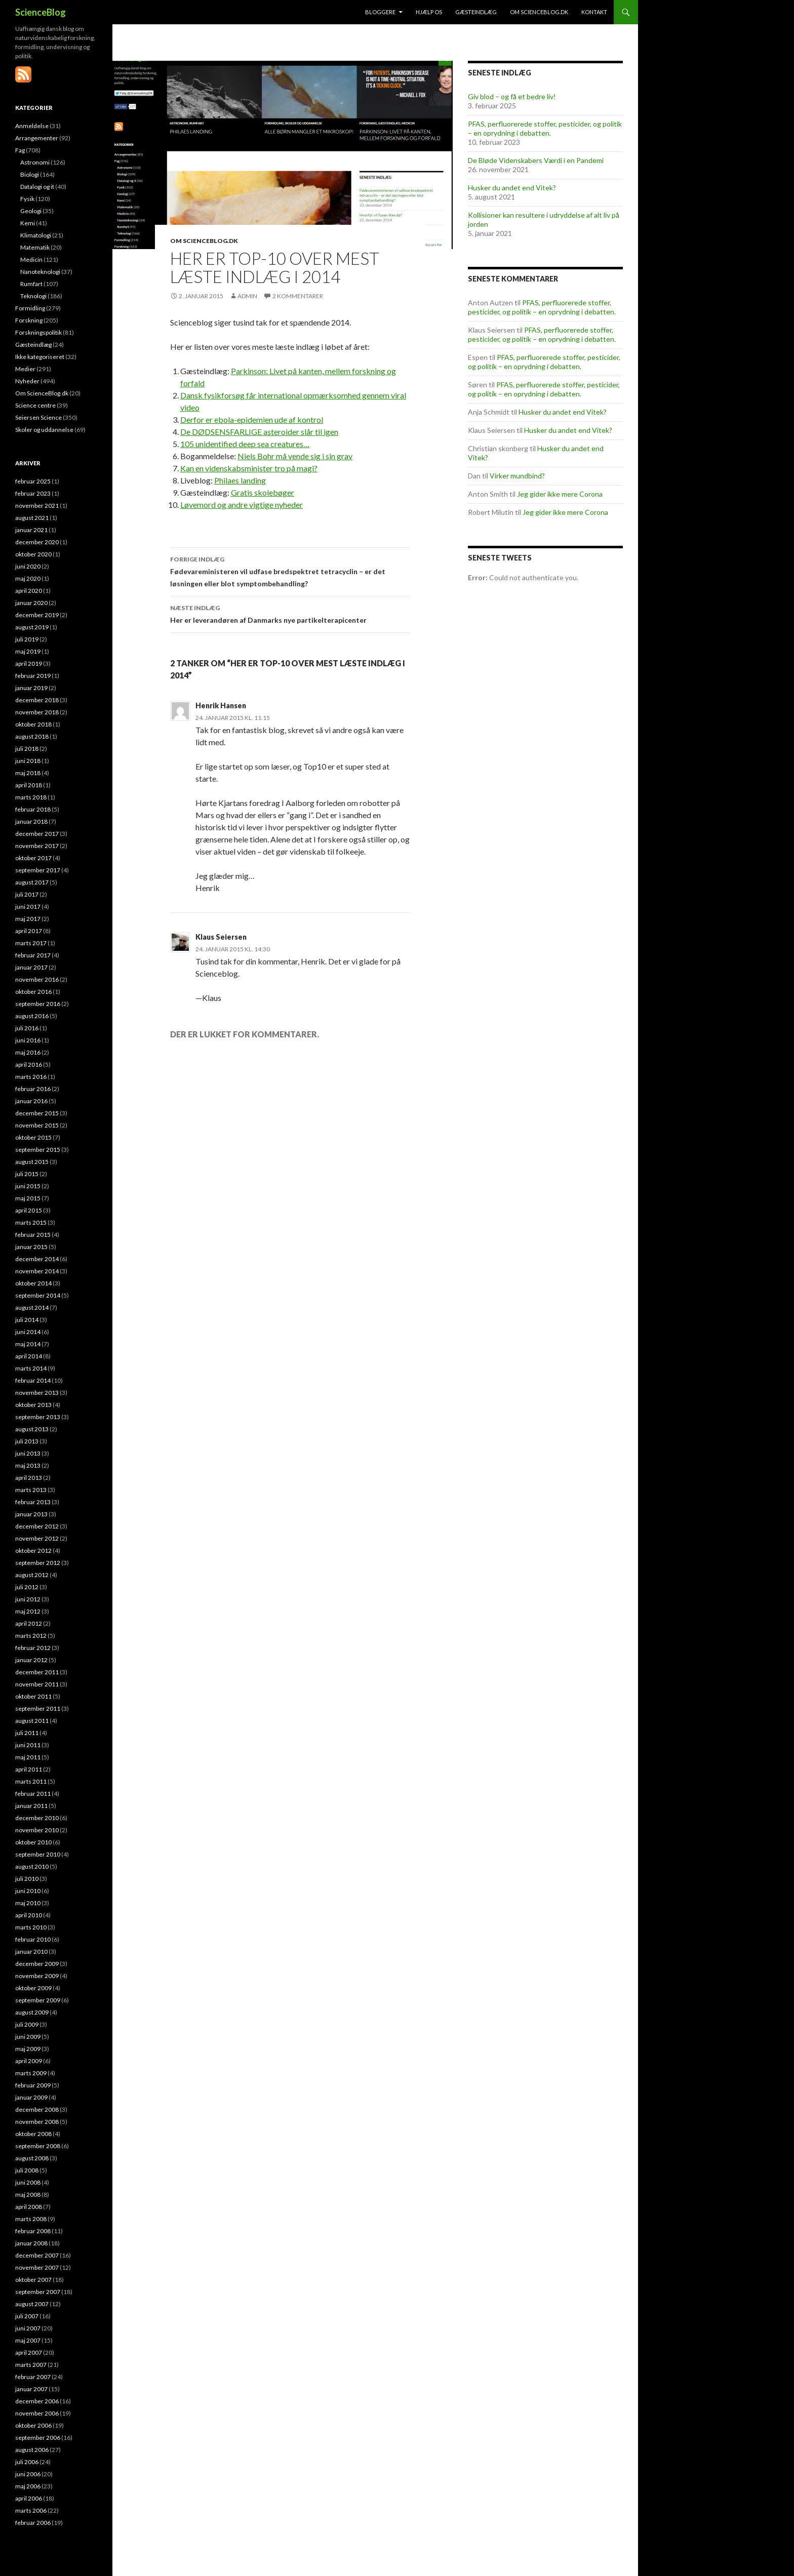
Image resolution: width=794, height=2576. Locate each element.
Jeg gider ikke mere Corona (560, 494)
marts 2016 (31, 1076)
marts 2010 (31, 1927)
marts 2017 (31, 943)
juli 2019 (26, 639)
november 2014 (37, 1271)
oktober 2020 (33, 554)
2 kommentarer (297, 296)
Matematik (35, 247)
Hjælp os (429, 12)
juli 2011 (26, 1733)
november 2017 (37, 846)
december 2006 (37, 2401)
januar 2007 (31, 2389)
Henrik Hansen (220, 705)
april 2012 (28, 1623)
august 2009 (32, 2012)
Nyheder (27, 381)
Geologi (31, 211)
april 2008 (28, 2206)
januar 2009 (31, 2097)
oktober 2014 (33, 1283)
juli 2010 (26, 1878)
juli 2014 (26, 1319)
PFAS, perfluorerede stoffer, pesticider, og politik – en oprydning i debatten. (545, 128)
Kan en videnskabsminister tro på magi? (248, 468)
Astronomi (35, 162)
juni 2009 (28, 2036)
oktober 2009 (33, 1988)
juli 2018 (26, 748)
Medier (25, 369)
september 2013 (37, 1417)
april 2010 (28, 1915)
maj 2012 (28, 1611)
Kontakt (594, 12)
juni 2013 (28, 1453)
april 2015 (28, 1210)
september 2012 (37, 1562)
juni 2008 (28, 2182)
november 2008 (37, 2121)
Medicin (31, 259)
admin (247, 296)
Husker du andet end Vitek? (512, 187)
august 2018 (32, 736)
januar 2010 (31, 1951)
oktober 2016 (33, 991)
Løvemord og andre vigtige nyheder (241, 504)
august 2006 (32, 2449)
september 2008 (37, 2146)
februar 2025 (33, 481)
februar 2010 (33, 1939)
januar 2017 (31, 967)
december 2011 (37, 1672)
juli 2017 (26, 894)
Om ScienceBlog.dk (539, 12)
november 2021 (37, 505)
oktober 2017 (33, 858)
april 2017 (28, 931)
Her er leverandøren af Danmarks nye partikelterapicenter (290, 613)
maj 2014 (28, 1344)
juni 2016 (28, 1040)
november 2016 (37, 979)
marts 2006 (31, 2510)
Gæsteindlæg (476, 12)
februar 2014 (33, 1380)
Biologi (29, 174)
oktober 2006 (33, 2425)
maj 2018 (28, 773)
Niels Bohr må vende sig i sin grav (294, 456)
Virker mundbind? (517, 475)
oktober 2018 (33, 724)
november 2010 (37, 1830)
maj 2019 (28, 651)
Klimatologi (35, 235)
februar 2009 (33, 2085)
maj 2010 (28, 1903)
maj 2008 (28, 2194)
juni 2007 (28, 2328)
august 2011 (32, 1720)
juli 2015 (26, 1174)
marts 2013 (31, 1490)
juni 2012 (28, 1599)
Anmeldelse (32, 126)
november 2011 (37, 1684)
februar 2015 (33, 1234)
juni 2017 (28, 906)
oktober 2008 (33, 2134)
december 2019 (37, 615)
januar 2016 (31, 1101)
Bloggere (380, 12)
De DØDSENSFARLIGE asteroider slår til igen (259, 431)
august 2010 (32, 1866)
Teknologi (33, 296)
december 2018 (37, 700)
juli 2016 (26, 1028)
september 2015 (37, 1149)
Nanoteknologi (40, 271)
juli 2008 (26, 2170)
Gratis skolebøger (262, 492)
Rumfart (31, 284)
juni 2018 (28, 760)
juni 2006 (28, 2474)
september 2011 (37, 1708)
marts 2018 (31, 797)
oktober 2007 (33, 2279)
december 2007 (37, 2255)
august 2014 (32, 1307)
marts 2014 (31, 1368)
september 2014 (37, 1295)
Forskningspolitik (38, 332)
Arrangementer (36, 138)
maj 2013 (28, 1465)
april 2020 (28, 590)
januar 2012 (31, 1660)
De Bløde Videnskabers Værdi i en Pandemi (536, 160)
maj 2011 (28, 1757)
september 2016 (37, 1004)
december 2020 (37, 542)
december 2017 (37, 833)
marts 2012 (31, 1635)
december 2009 (37, 1963)
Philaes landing (240, 480)
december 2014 (37, 1259)
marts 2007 (31, 2364)
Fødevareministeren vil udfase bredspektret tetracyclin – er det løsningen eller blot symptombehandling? (290, 570)
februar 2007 (33, 2377)
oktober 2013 (33, 1404)
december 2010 (37, 1818)
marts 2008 (31, 2219)
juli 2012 (26, 1587)
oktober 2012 (33, 1550)
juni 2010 (28, 1891)
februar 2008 (33, 2231)
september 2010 (37, 1854)
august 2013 (32, 1429)
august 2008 (32, 2158)
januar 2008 (31, 2243)
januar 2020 (31, 603)
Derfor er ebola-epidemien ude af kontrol (251, 419)
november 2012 (37, 1538)
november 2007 (37, 2267)
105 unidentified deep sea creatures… (244, 444)
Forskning (29, 320)
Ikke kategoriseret (39, 356)
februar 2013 (33, 1502)
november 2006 (37, 2413)
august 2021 (32, 517)
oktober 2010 (33, 1842)
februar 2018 (33, 809)
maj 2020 (28, 578)
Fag (20, 150)
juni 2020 (28, 566)
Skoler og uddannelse (44, 429)
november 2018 (37, 712)
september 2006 (37, 2437)
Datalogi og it (37, 186)
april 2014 (28, 1356)
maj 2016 (28, 1052)
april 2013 (28, 1477)
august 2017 (32, 882)
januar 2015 (31, 1247)
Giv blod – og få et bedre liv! (512, 96)
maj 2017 (28, 918)
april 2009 (28, 2061)
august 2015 (32, 1161)
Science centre (35, 405)
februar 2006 (33, 2522)
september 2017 (37, 870)
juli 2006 (26, 2462)
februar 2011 (33, 1793)
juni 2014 (28, 1332)
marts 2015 (31, 1222)
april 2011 (28, 1769)
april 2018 (28, 785)
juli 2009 (26, 2024)
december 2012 (37, 1526)
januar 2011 (31, 1805)
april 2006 (28, 2498)
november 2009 (37, 1976)
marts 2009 (31, 2073)
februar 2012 (33, 1648)
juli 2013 (26, 1441)
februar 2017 (33, 955)
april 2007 (28, 2352)
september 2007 (37, 2292)
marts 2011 (31, 1781)
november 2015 (37, 1125)
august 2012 (32, 1575)
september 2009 (37, 2000)
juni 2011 (28, 1745)
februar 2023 (33, 493)
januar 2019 (31, 688)
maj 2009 (28, 2048)
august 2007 (32, 2304)
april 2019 (28, 663)
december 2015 (37, 1113)
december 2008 (37, 2109)
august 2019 (32, 627)
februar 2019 (33, 675)
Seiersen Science (38, 417)
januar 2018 (31, 821)
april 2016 (28, 1064)
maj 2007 (28, 2340)
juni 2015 (28, 1186)
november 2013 (37, 1392)
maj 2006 (28, 2486)
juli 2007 (26, 2316)
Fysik (27, 199)
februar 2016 (33, 1089)
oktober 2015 (33, 1137)
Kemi (27, 223)
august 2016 (32, 1016)
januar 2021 (31, 530)
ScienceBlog (40, 12)
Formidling (30, 308)
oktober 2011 (33, 1696)
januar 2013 (31, 1514)
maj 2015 (28, 1198)
